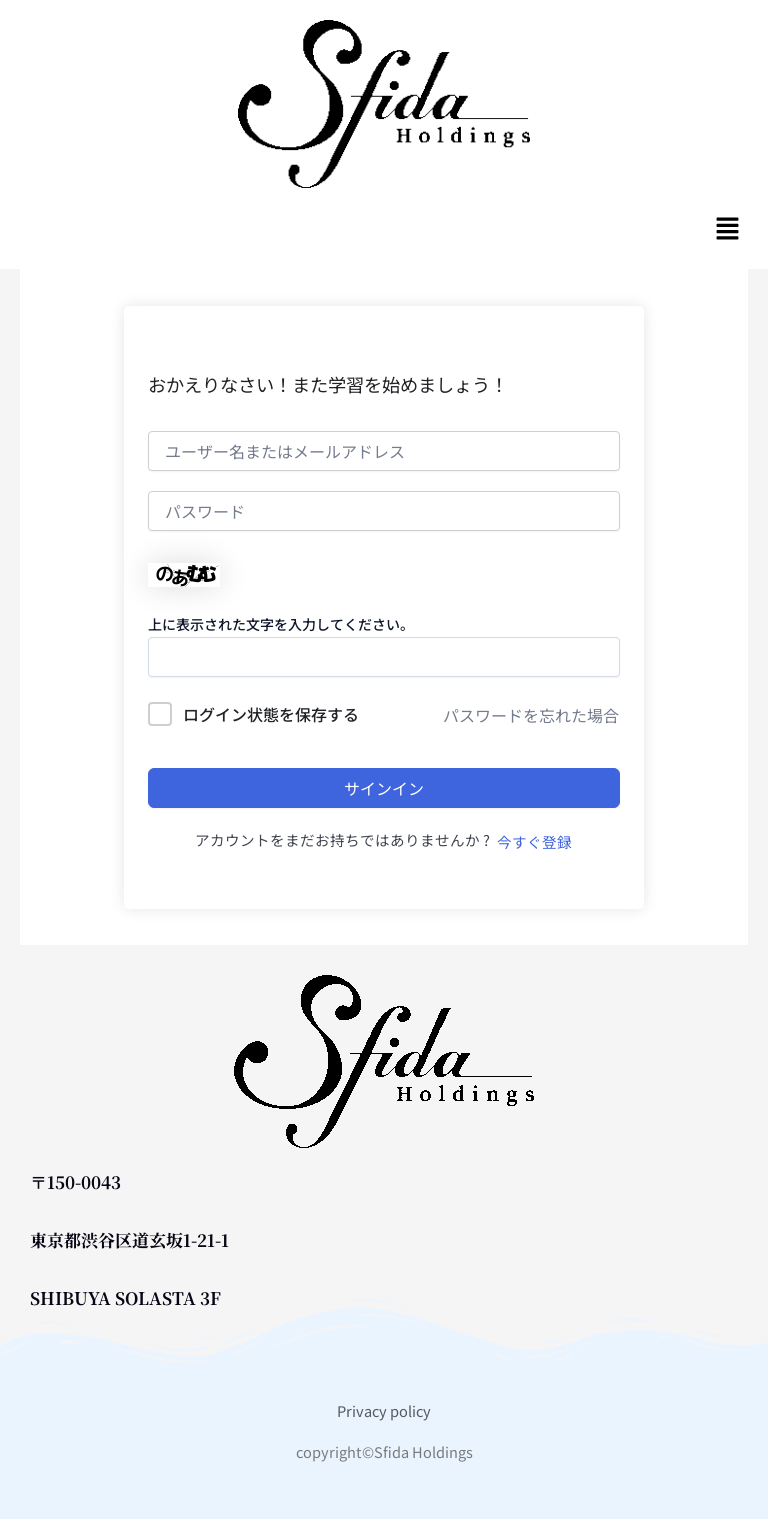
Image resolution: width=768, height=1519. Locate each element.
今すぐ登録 (534, 841)
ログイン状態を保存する (271, 714)
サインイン (384, 788)
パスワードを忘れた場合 (531, 715)
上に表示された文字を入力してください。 (281, 624)
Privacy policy (384, 1410)
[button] (728, 228)
